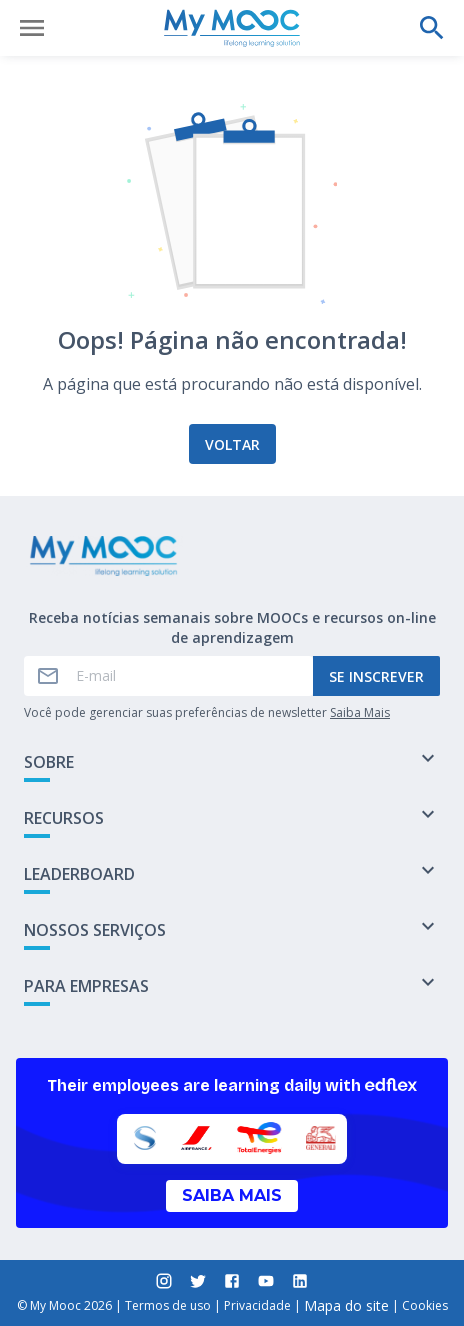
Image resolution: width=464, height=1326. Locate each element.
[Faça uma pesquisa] (432, 28)
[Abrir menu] (32, 28)
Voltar (232, 444)
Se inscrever (376, 676)
